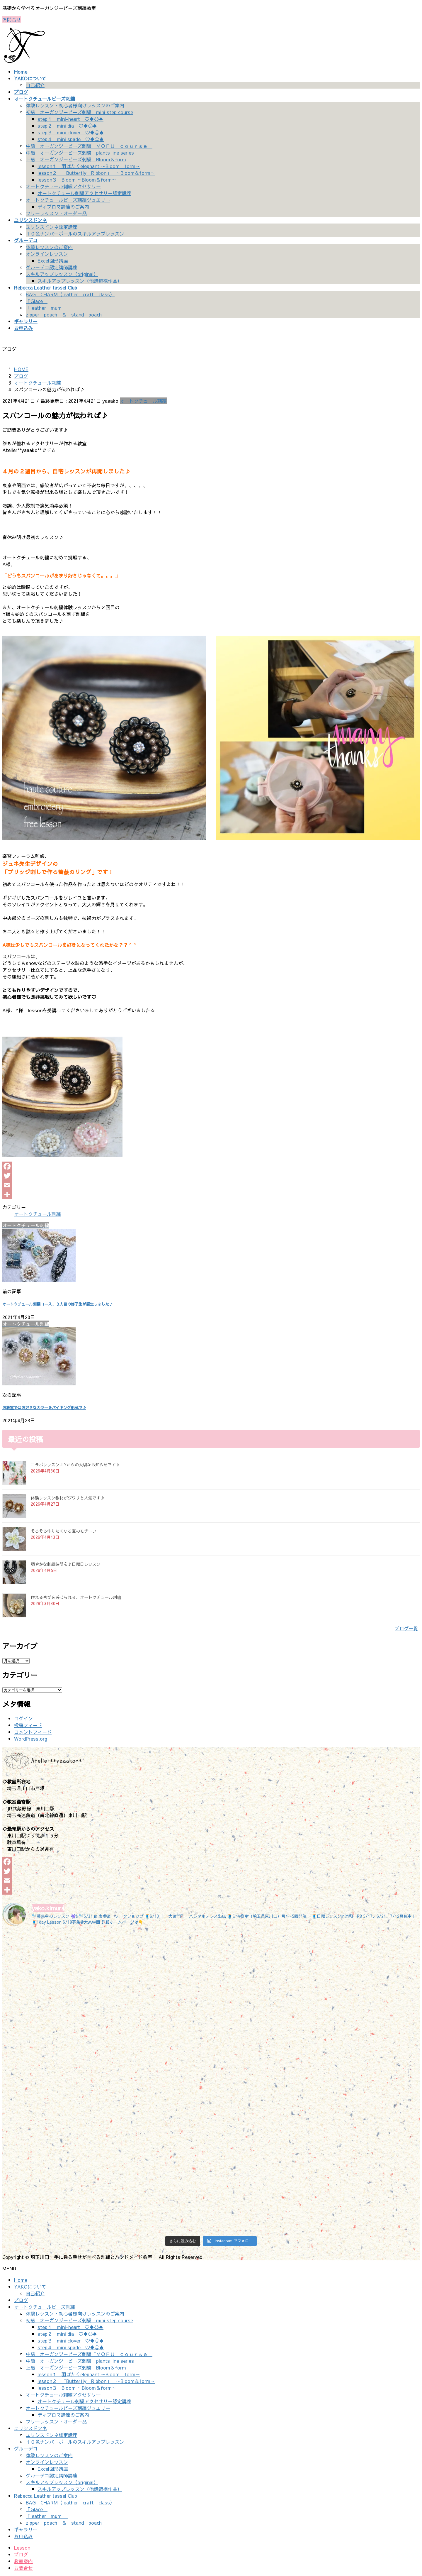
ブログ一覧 (406, 1628)
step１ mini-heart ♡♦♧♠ (70, 119)
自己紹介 (35, 85)
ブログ (21, 2300)
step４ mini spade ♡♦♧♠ (71, 139)
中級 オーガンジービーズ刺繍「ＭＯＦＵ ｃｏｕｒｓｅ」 (89, 146)
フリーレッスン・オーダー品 (56, 213)
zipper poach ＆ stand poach (64, 314)
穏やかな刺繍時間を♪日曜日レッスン (66, 1564)
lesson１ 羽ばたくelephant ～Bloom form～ (89, 166)
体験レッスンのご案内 (49, 247)
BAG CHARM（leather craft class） (70, 294)
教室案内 (23, 2561)
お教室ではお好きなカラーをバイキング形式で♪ (44, 1407)
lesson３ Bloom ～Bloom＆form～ (77, 179)
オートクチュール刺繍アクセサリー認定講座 (84, 193)
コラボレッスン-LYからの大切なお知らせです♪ (75, 1465)
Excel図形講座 (53, 260)
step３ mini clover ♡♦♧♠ (71, 132)
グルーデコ (26, 2448)
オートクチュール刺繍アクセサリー (63, 186)
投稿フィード (28, 1725)
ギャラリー (26, 2529)
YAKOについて (30, 2286)
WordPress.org (30, 1738)
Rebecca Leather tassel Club (45, 2495)
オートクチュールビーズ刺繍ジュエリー (68, 200)
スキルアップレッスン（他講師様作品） (80, 280)
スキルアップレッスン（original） (62, 274)
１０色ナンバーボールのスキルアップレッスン (75, 233)
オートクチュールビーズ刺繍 (44, 2306)
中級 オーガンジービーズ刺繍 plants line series (80, 152)
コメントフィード (33, 1732)
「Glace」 (36, 301)
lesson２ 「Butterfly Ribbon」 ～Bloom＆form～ (96, 173)
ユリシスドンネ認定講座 (51, 227)
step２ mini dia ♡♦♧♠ (67, 125)
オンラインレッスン (47, 254)
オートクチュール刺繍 (143, 400)
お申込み (23, 2536)
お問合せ (11, 19)
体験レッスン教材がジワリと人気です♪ (68, 1498)
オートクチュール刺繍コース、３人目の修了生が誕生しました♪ (57, 1304)
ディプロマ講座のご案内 (63, 206)
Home (20, 2280)
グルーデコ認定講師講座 (51, 267)
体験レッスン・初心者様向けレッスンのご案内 (75, 105)
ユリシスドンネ (30, 2428)
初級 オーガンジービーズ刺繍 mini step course (79, 112)
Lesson (22, 2547)
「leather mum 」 (47, 307)
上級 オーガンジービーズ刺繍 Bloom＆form (76, 159)
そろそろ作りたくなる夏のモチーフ (63, 1531)
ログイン (23, 1718)
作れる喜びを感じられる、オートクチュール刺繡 (76, 1597)
